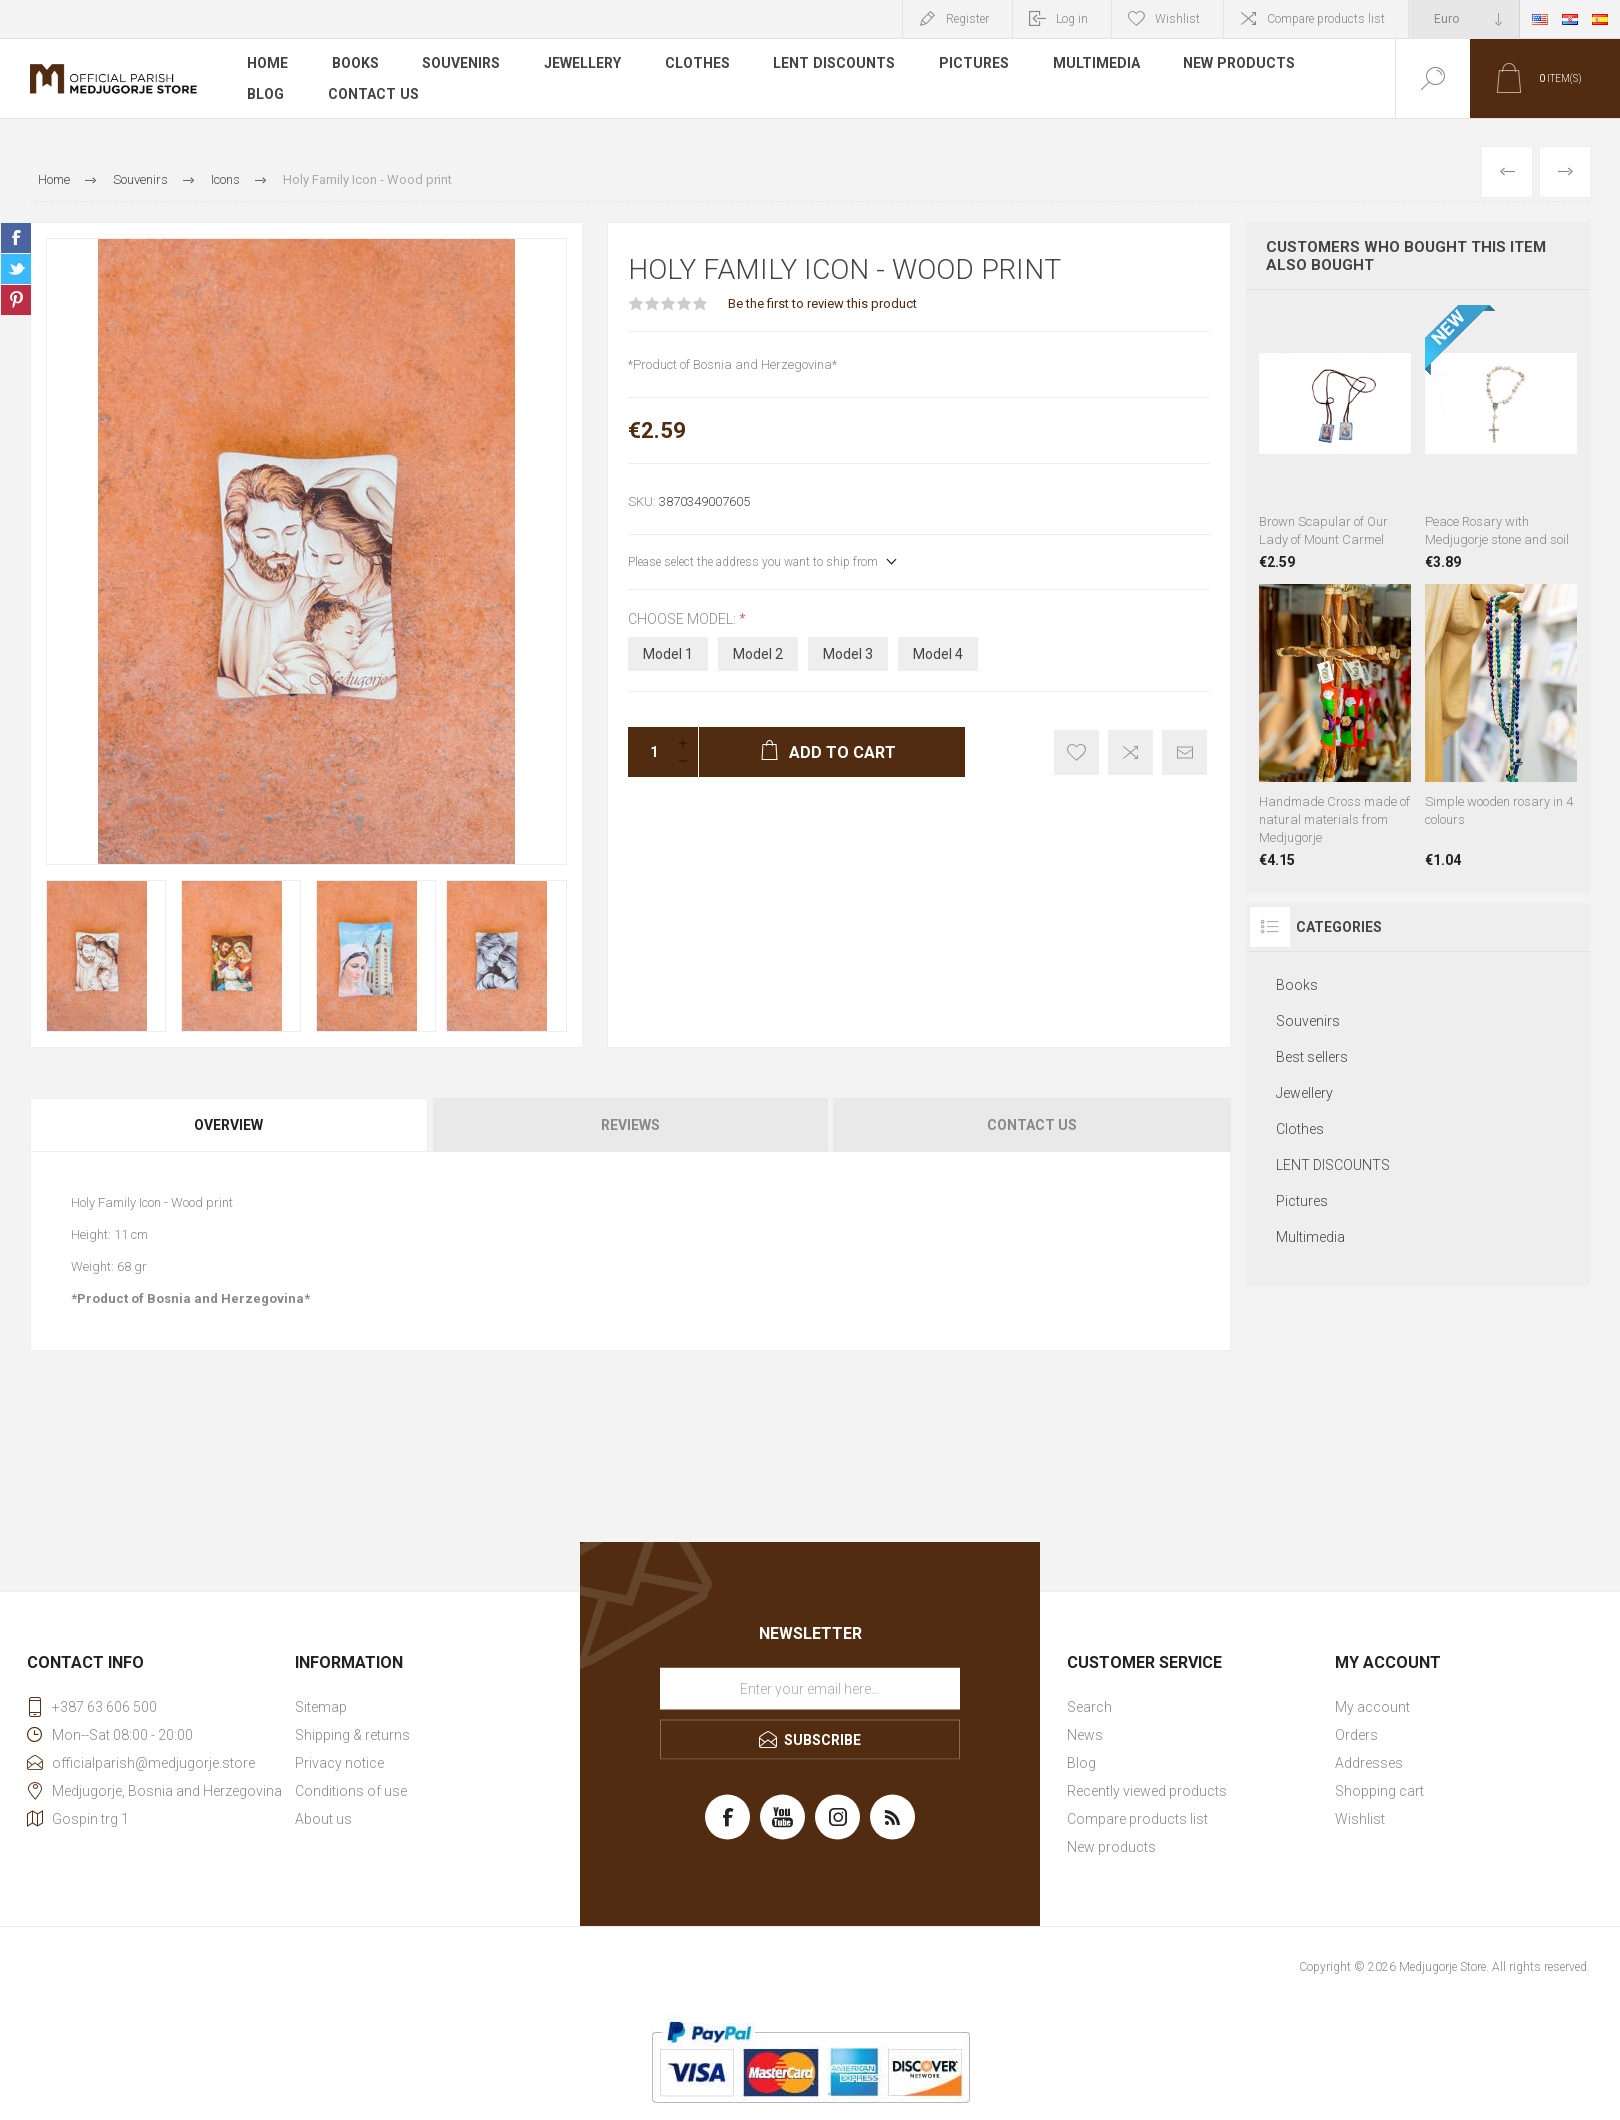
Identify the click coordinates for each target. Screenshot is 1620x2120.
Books (355, 64)
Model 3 (848, 654)
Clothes (698, 64)
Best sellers (1312, 1057)
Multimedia (1097, 64)
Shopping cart (1379, 1791)
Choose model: (683, 619)
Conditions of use (351, 1791)
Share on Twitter (16, 269)
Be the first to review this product (822, 303)
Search (1089, 1707)
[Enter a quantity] (648, 752)
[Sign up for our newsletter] (810, 1689)
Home (267, 64)
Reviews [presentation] (630, 1125)
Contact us (373, 94)
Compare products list (1326, 19)
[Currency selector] (1464, 19)
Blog (265, 94)
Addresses (1369, 1763)
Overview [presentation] (228, 1125)
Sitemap (321, 1707)
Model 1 (668, 654)
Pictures (975, 64)
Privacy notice (339, 1763)
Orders (1356, 1735)
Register (967, 19)
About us (323, 1819)
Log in (1072, 19)
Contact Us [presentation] (1032, 1125)
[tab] (230, 1125)
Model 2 (758, 654)
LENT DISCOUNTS (835, 64)
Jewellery (583, 64)
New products (1240, 64)
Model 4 (938, 654)
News (1085, 1735)
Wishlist (1360, 1819)
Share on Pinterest (16, 300)
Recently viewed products (1147, 1791)
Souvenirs (462, 64)
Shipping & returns (352, 1735)
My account (1372, 1707)
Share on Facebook (16, 238)
